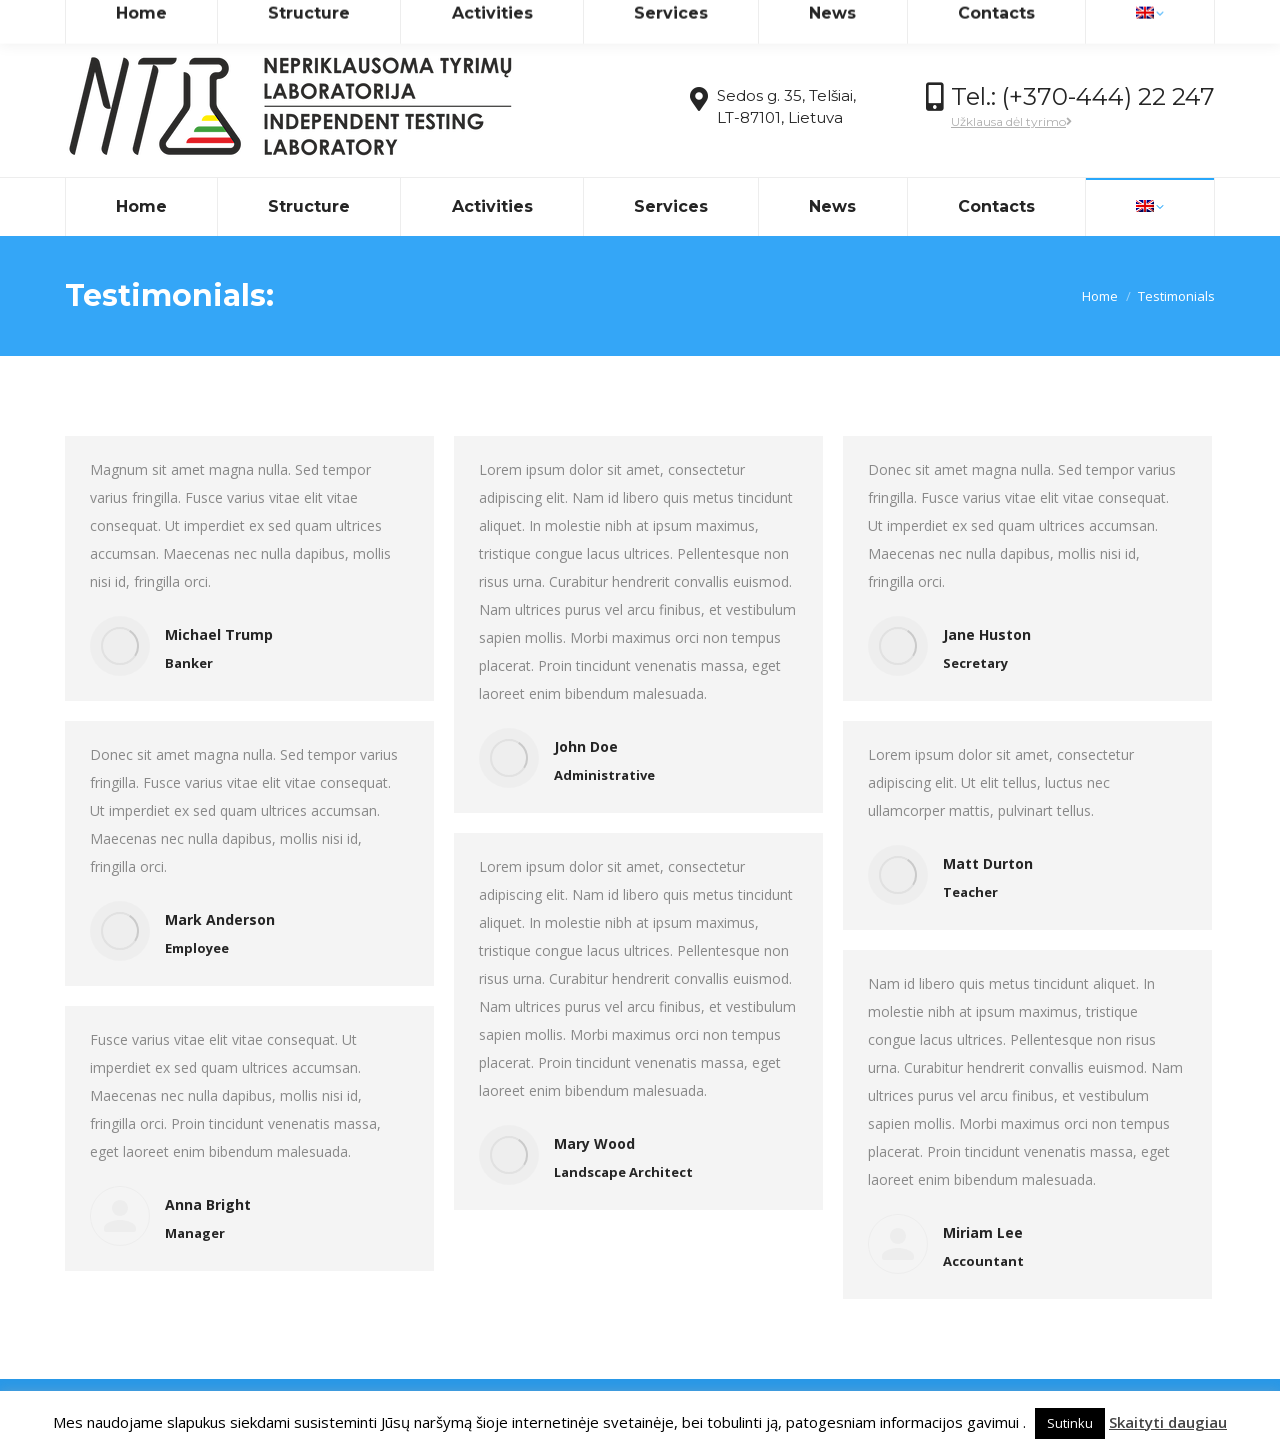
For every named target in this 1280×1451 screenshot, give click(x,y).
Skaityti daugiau (1168, 1422)
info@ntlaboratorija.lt (237, 18)
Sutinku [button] (1070, 1423)
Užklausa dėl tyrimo (1011, 121)
